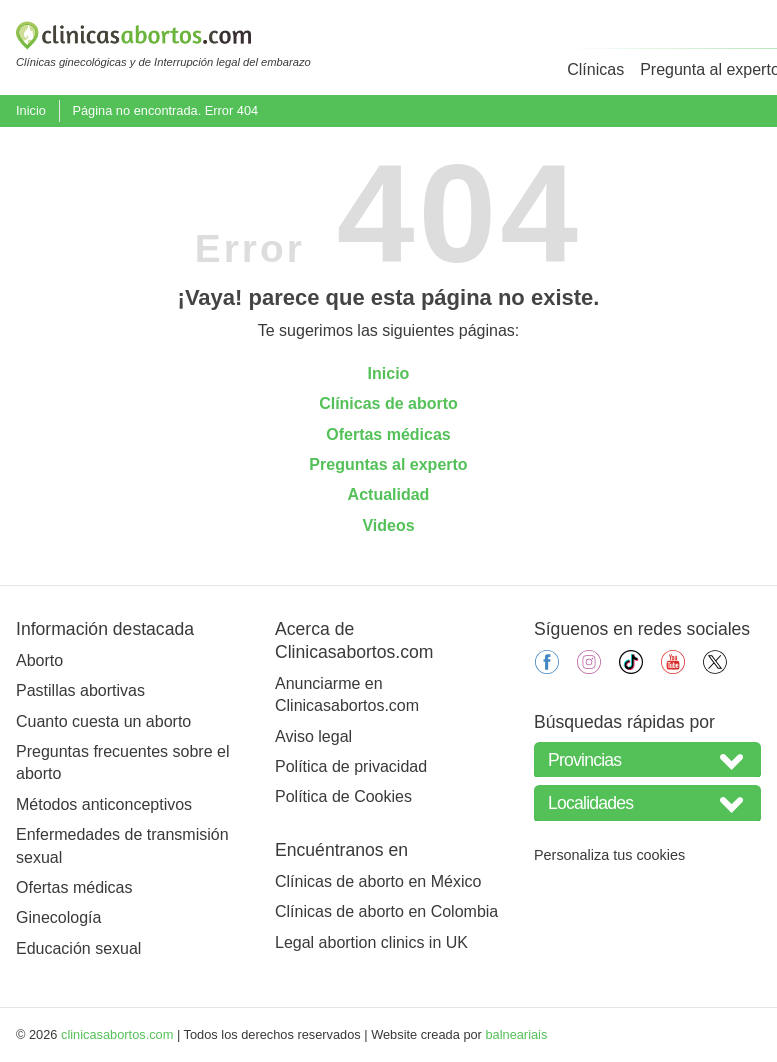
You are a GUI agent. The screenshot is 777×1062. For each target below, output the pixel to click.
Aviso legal (313, 736)
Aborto (39, 660)
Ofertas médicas (388, 434)
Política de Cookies (343, 796)
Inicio (31, 110)
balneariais (516, 1034)
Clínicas (595, 69)
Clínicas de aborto (388, 403)
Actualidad (389, 494)
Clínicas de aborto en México (378, 881)
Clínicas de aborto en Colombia (386, 911)
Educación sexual (78, 948)
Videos (388, 525)
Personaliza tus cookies (609, 855)
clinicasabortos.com (117, 1034)
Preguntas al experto (388, 464)
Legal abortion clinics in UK (371, 942)
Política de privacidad (351, 766)
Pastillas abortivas (80, 690)
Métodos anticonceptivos (104, 804)
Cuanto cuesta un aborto (103, 721)
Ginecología (58, 917)
